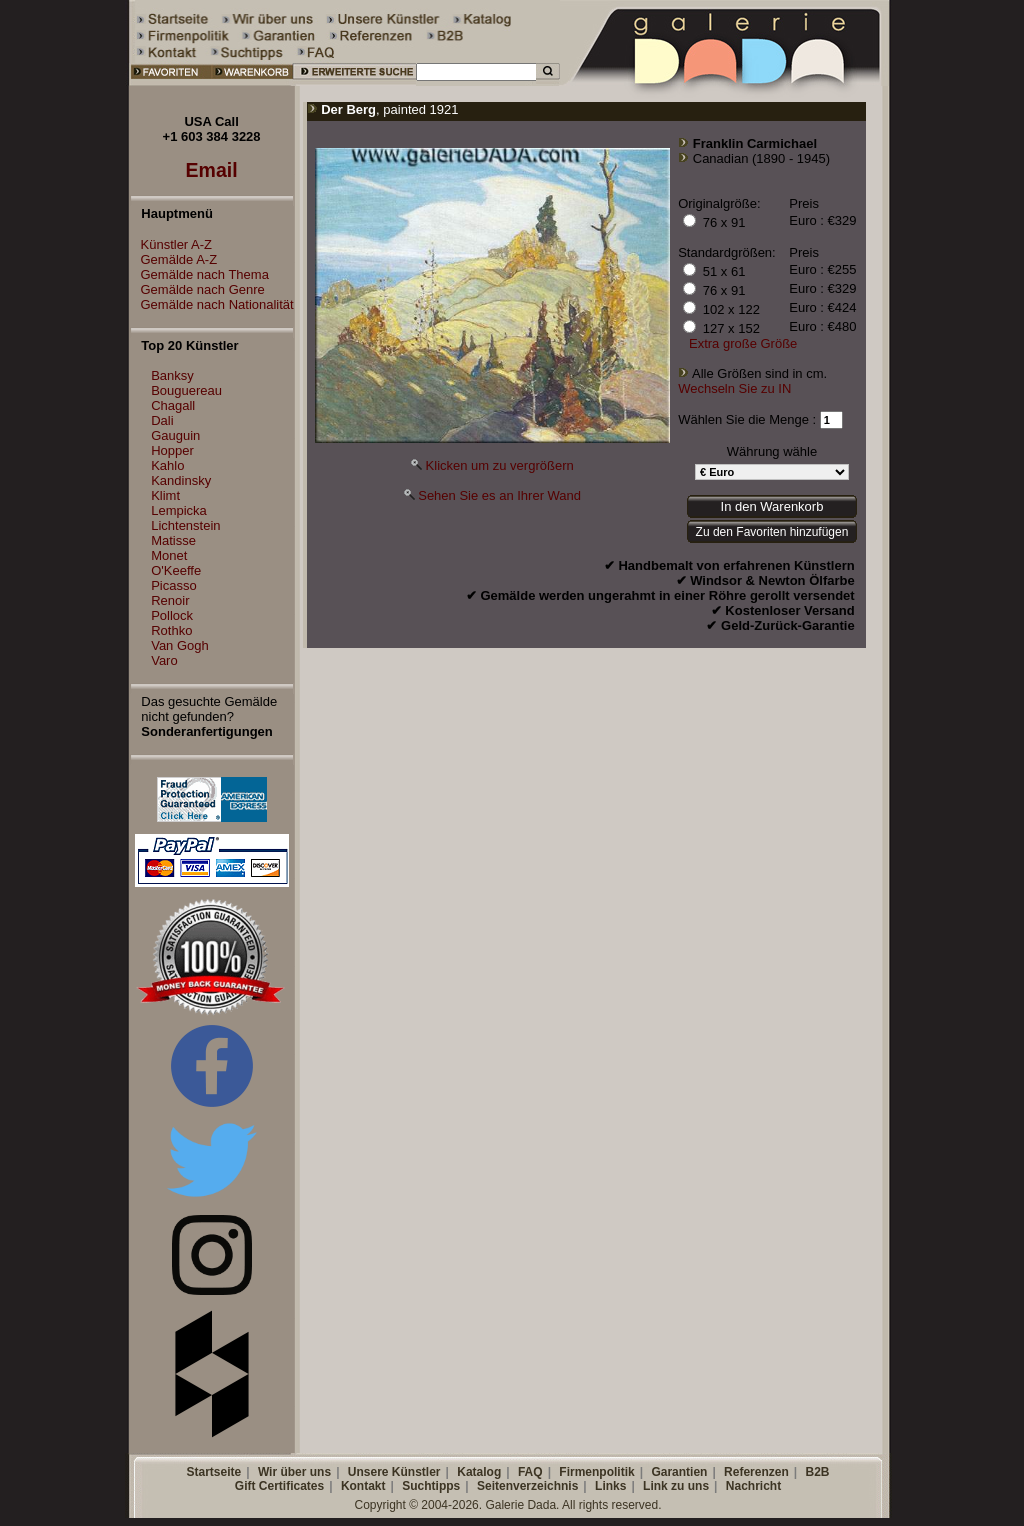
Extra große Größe (743, 343)
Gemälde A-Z (174, 259)
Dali (162, 420)
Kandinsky (181, 480)
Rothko (171, 630)
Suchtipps (431, 1486)
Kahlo (167, 465)
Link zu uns (676, 1486)
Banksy (172, 375)
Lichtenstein (185, 525)
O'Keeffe (176, 570)
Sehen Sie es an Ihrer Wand (499, 495)
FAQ (530, 1472)
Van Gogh (180, 645)
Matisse (173, 540)
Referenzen (756, 1472)
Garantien (679, 1472)
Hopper (172, 450)
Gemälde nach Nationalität (212, 304)
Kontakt (363, 1486)
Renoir (170, 600)
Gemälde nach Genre (198, 289)
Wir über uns (294, 1472)
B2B (817, 1472)
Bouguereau (186, 390)
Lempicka (179, 510)
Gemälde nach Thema (200, 274)
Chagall (173, 405)
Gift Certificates (279, 1486)
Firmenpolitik (596, 1472)
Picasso (174, 585)
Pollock (172, 615)
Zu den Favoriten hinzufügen (772, 532)
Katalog (479, 1472)
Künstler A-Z (172, 244)
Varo (164, 660)
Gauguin (175, 435)
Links (610, 1486)
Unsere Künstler (394, 1472)
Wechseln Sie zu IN (734, 388)
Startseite (213, 1472)
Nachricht (753, 1486)
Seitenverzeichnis (527, 1486)
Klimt (165, 495)
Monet (169, 555)
